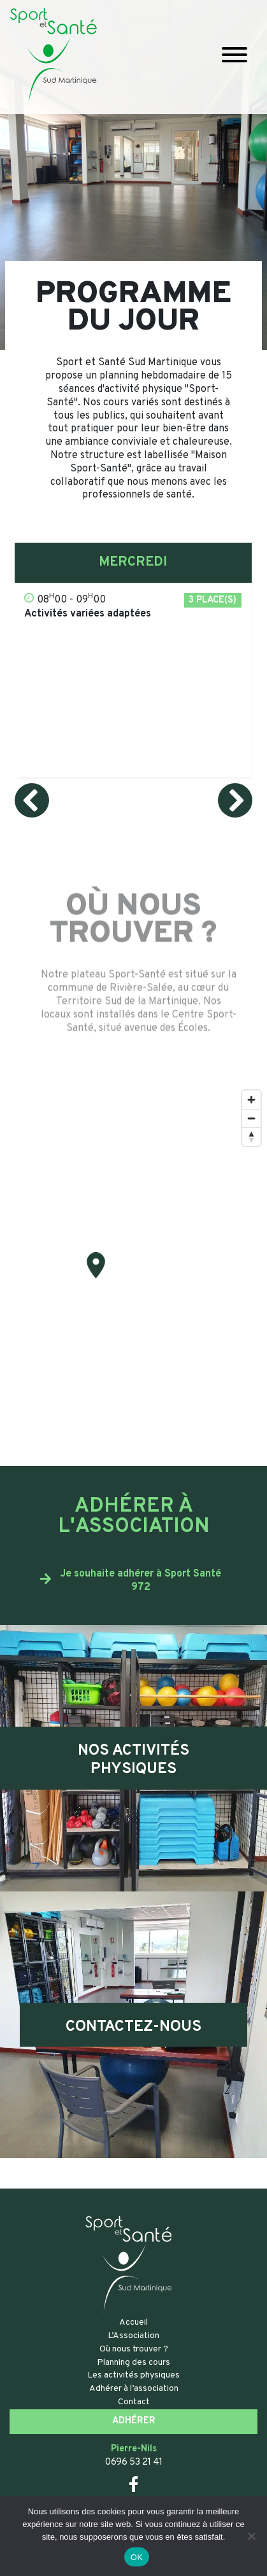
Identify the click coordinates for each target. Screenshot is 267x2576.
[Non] (251, 2536)
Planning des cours (133, 2362)
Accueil (133, 2322)
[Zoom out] (251, 1118)
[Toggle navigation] (234, 57)
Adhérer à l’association (133, 2388)
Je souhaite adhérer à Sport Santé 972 (140, 1581)
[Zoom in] (251, 1099)
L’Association (133, 2335)
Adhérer (133, 2421)
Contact (134, 2402)
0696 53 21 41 (133, 2462)
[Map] (133, 1275)
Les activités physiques (133, 2375)
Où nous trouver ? (133, 2349)
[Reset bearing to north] (251, 1136)
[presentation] (32, 800)
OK (137, 2557)
